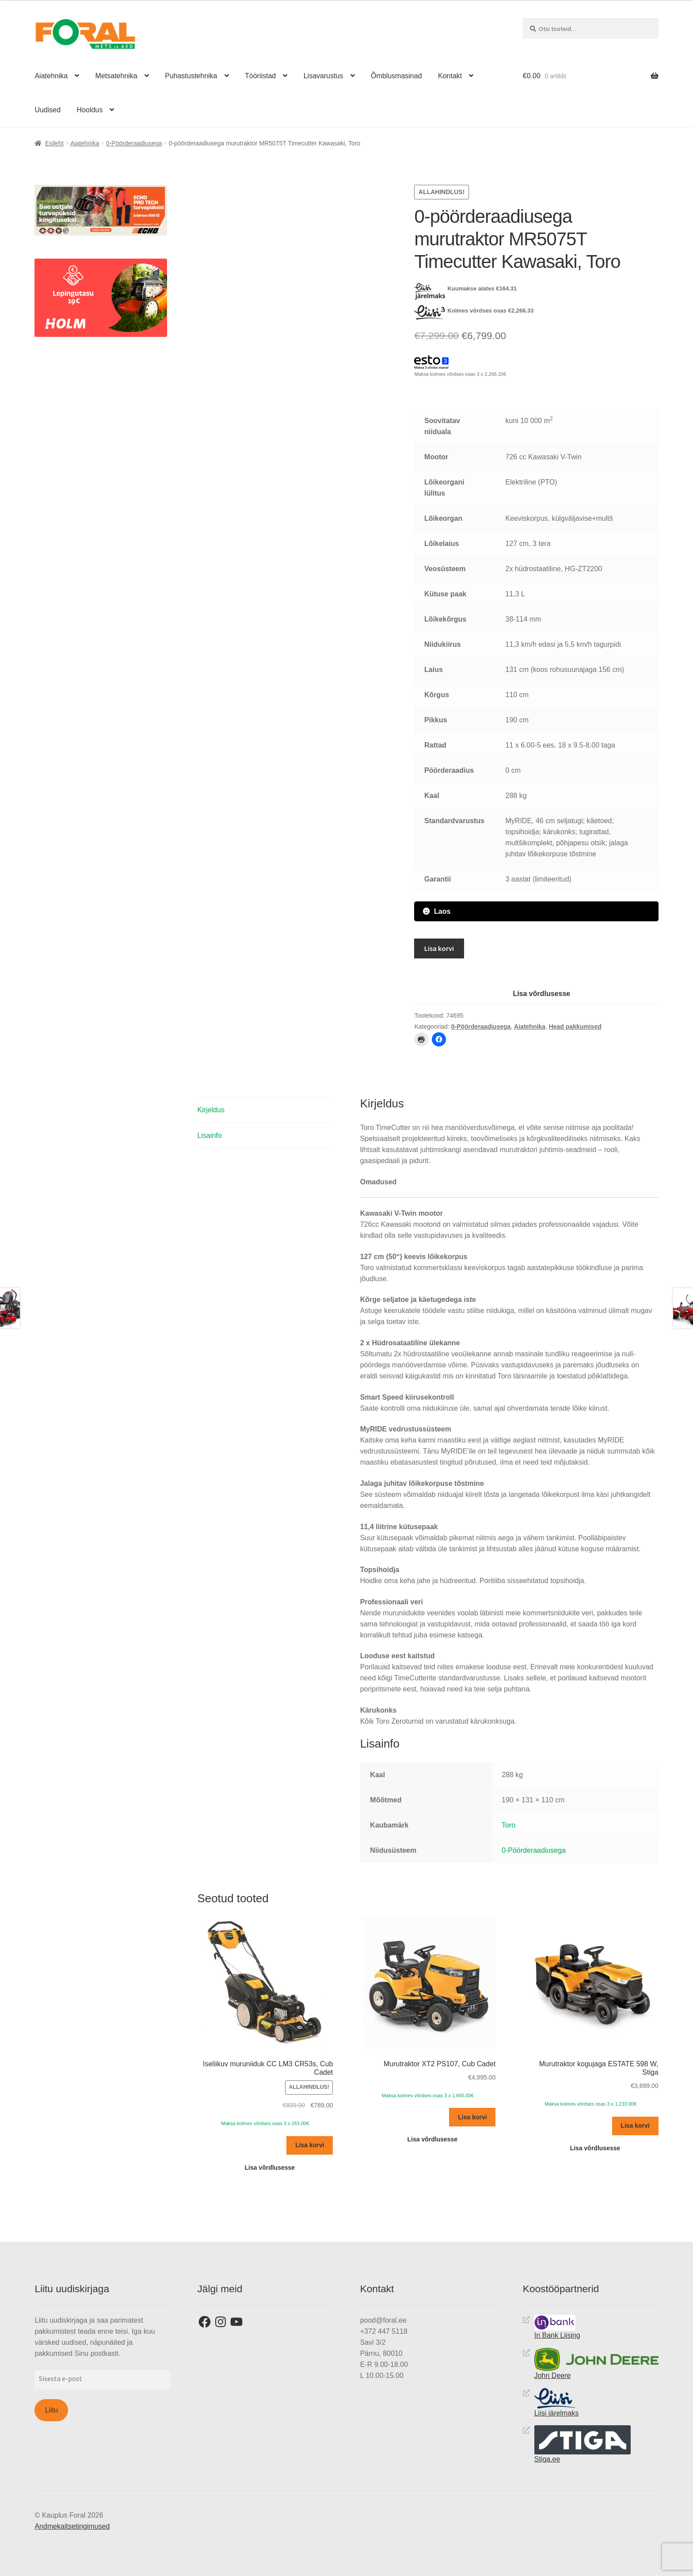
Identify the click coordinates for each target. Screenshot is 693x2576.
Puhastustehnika (191, 76)
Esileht (54, 142)
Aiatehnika (51, 76)
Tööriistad (260, 76)
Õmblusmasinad (396, 76)
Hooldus (90, 110)
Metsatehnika (116, 76)
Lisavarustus (323, 76)
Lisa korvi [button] (309, 2145)
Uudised (47, 110)
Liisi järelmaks (556, 2402)
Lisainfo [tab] (210, 1135)
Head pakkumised (575, 1026)
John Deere (596, 2363)
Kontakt (450, 76)
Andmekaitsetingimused (72, 2526)
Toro (508, 1824)
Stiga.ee (582, 2443)
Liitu (51, 2410)
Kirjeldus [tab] (211, 1109)
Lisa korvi (439, 947)
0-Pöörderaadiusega (134, 142)
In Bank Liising (557, 2326)
